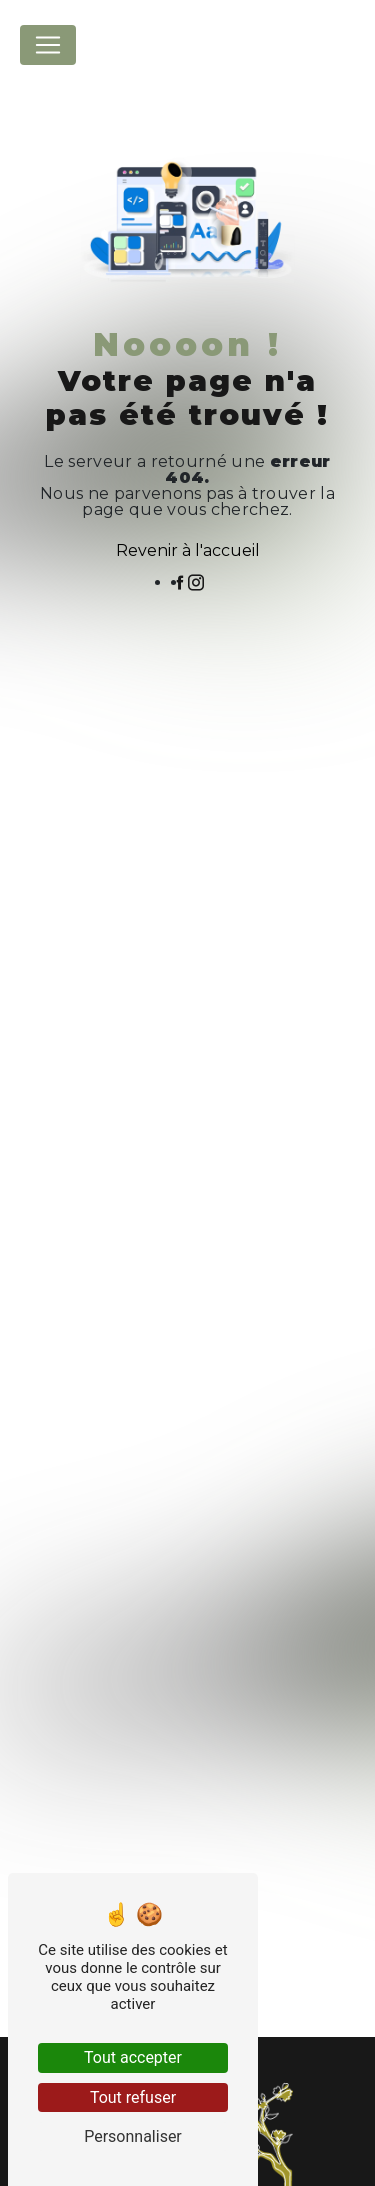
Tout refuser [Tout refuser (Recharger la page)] (133, 2097)
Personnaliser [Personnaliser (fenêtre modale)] (133, 2136)
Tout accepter (133, 2057)
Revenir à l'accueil (188, 550)
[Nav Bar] (48, 45)
